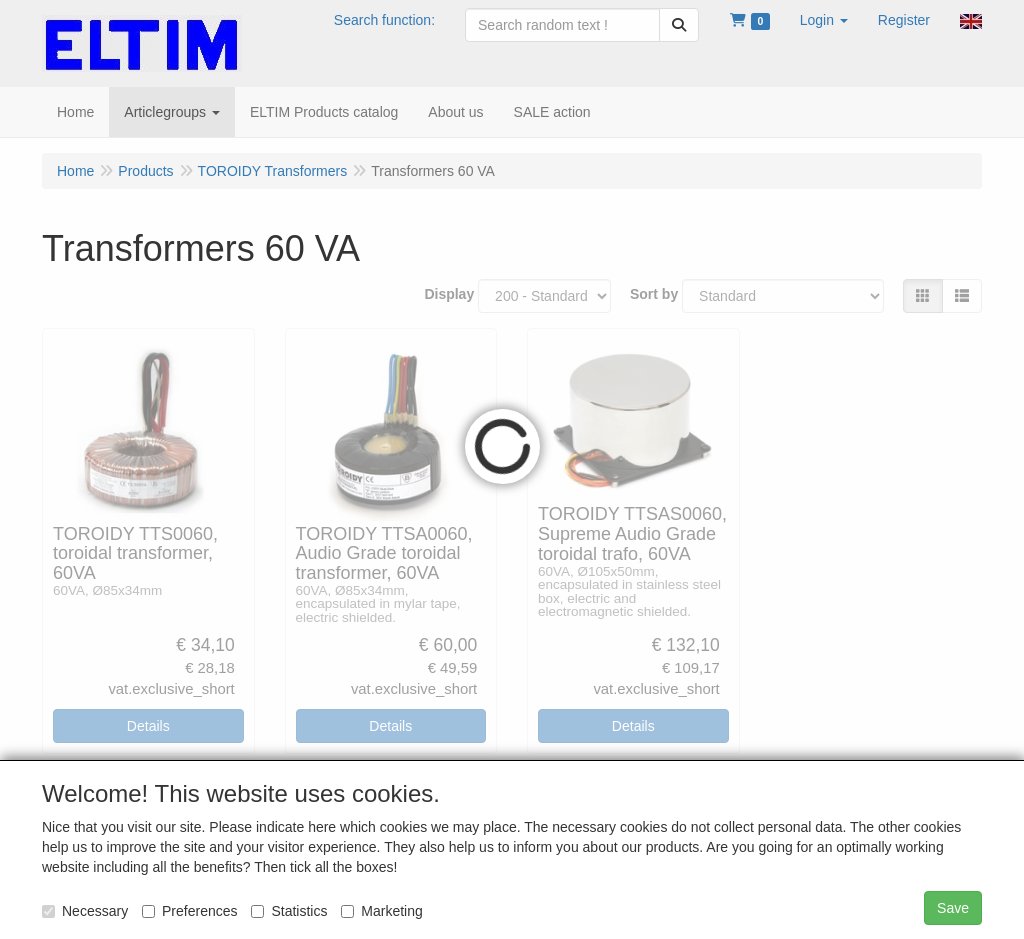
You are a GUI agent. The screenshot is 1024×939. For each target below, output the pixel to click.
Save (953, 908)
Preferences (189, 911)
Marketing (381, 911)
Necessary (85, 911)
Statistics (289, 911)
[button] (824, 20)
